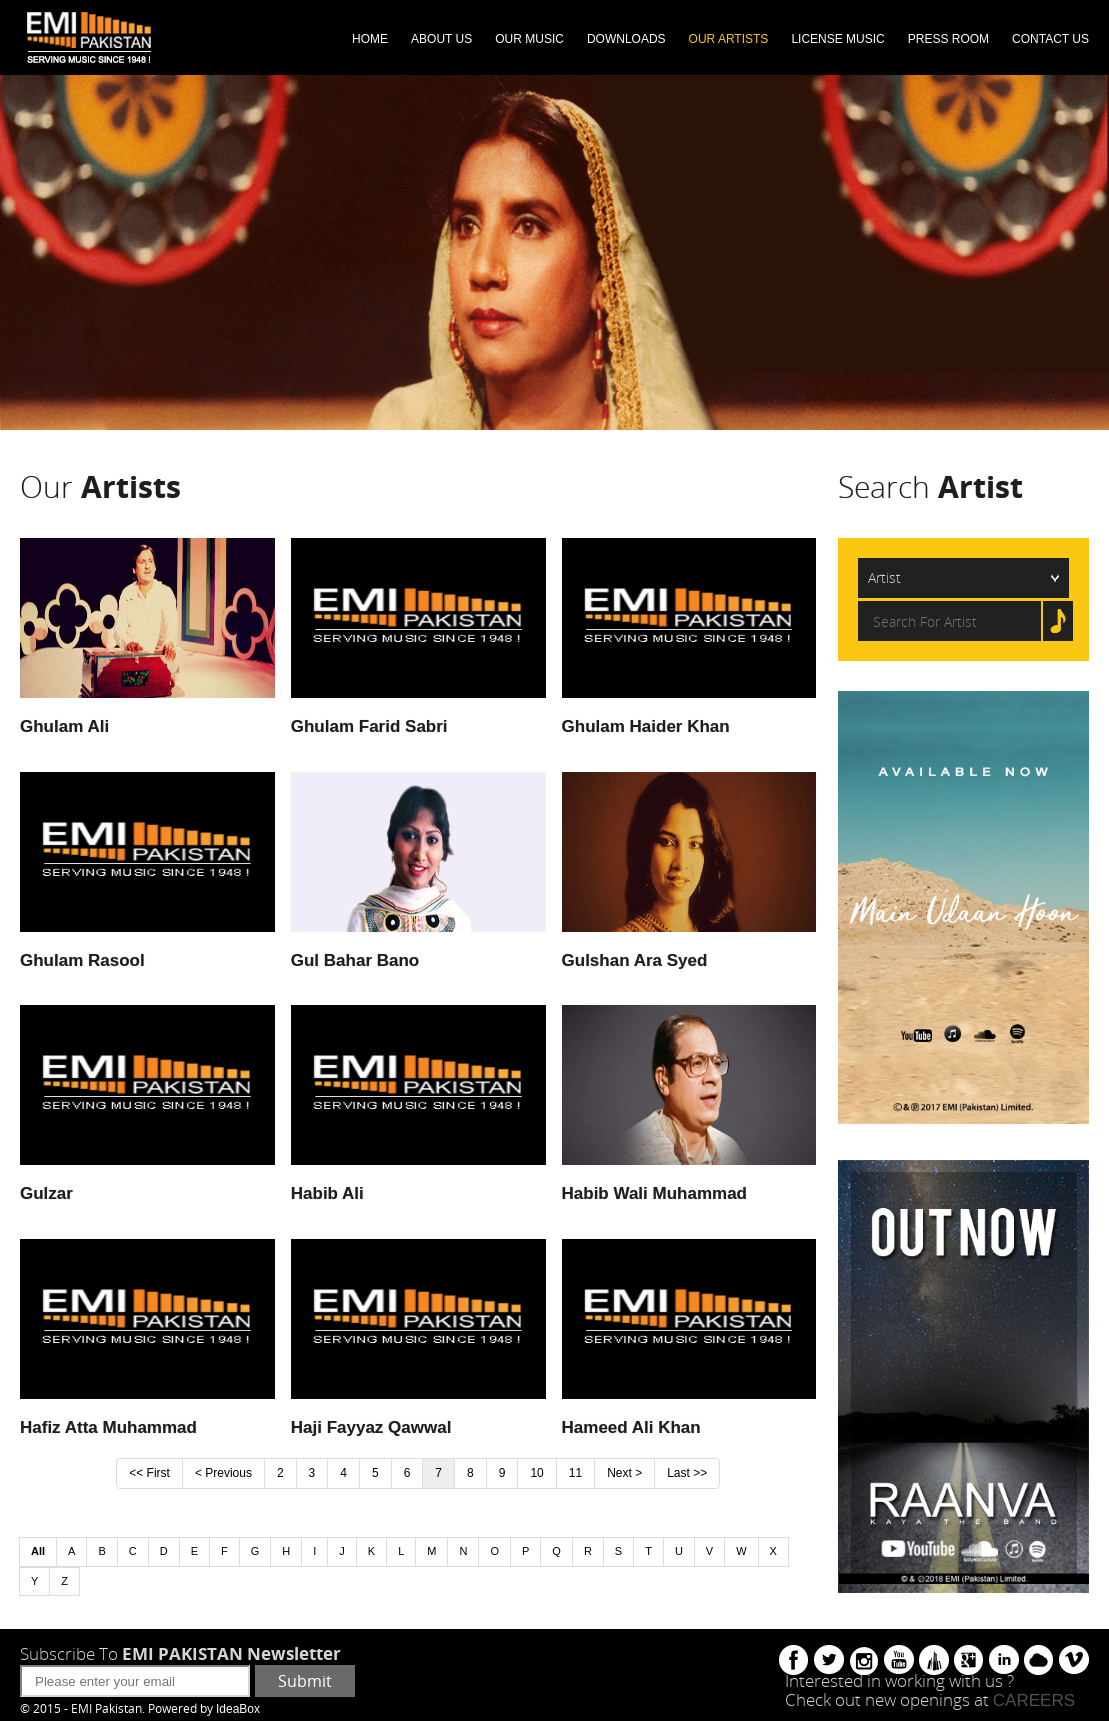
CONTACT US (1050, 39)
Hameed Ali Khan (631, 1427)
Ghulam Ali (64, 726)
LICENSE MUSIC (837, 39)
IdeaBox (238, 1709)
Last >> (687, 1473)
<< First (149, 1473)
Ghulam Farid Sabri (369, 726)
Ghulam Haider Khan (646, 726)
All (38, 1551)
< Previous (223, 1473)
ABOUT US (441, 39)
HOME (370, 39)
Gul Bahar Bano (355, 960)
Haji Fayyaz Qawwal (371, 1427)
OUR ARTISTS (729, 39)
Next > (624, 1473)
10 (536, 1473)
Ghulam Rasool (82, 960)
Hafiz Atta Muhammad (108, 1427)
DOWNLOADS (626, 39)
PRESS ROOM (948, 39)
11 (575, 1473)
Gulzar (46, 1193)
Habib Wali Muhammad (654, 1193)
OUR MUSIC (529, 39)
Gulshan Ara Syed (635, 960)
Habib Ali (327, 1193)
